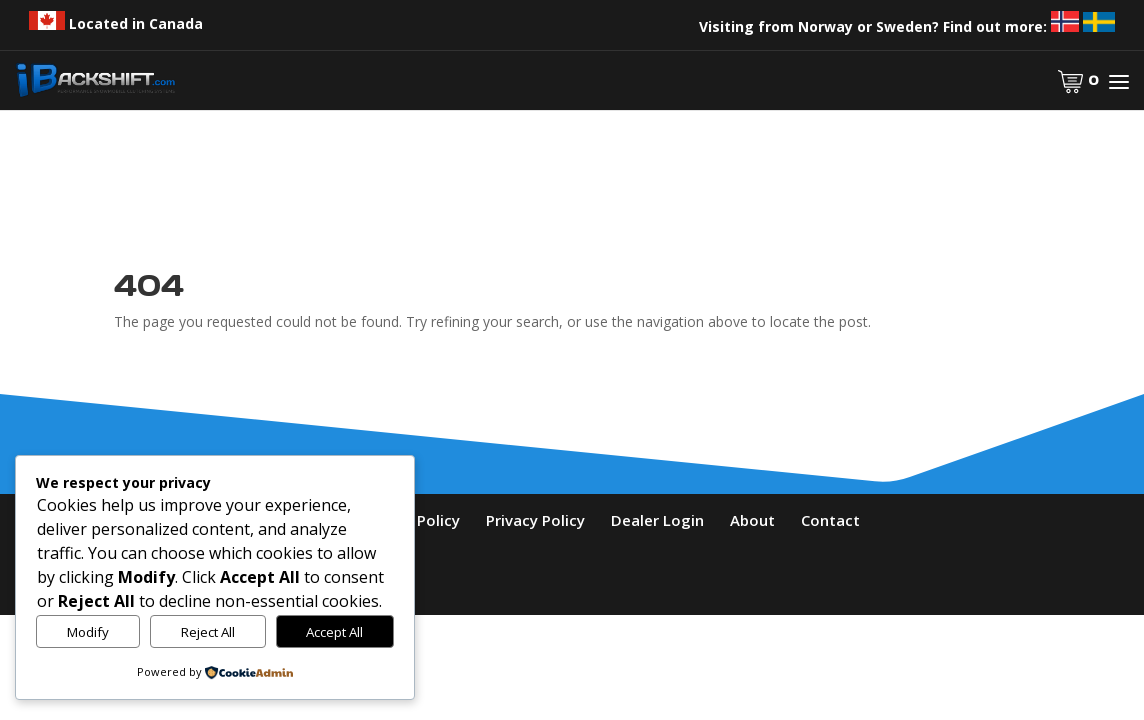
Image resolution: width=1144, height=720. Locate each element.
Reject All (208, 632)
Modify (88, 632)
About (752, 520)
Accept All (334, 632)
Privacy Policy (535, 520)
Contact (830, 520)
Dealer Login (657, 520)
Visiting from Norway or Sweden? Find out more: (907, 26)
